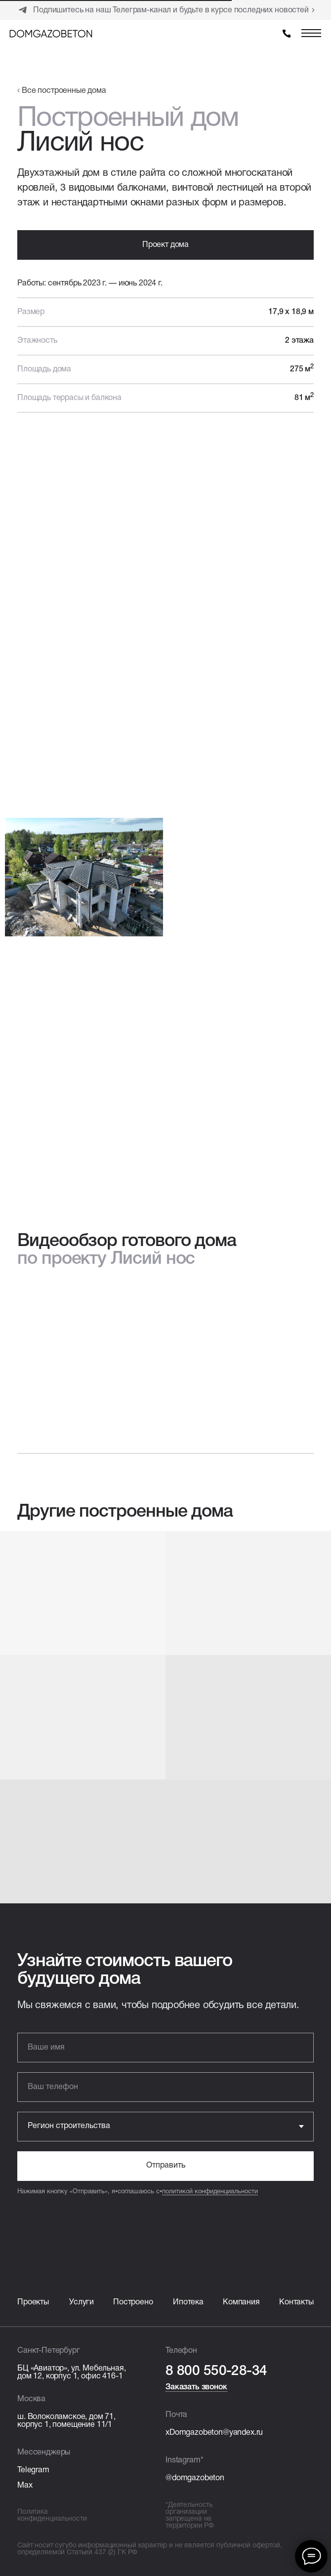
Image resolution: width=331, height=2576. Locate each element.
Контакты (296, 2302)
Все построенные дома (64, 90)
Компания (241, 2302)
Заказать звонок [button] (196, 2387)
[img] (51, 34)
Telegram (33, 2470)
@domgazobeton (195, 2478)
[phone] (165, 2087)
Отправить (165, 2165)
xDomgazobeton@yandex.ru (214, 2432)
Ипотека (188, 2302)
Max (25, 2485)
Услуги (81, 2302)
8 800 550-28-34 (216, 2371)
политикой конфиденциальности (210, 2192)
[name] (165, 2047)
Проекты (33, 2302)
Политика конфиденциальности (51, 2515)
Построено (133, 2302)
